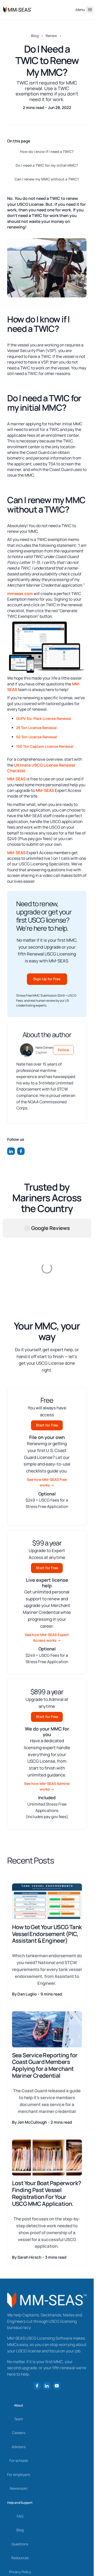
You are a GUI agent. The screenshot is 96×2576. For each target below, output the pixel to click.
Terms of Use (19, 2510)
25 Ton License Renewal (36, 727)
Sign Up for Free (46, 978)
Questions (20, 2468)
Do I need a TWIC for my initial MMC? (47, 165)
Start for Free (47, 1350)
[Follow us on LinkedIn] (11, 1151)
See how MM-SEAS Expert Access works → (47, 1562)
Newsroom (18, 2413)
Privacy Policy (20, 2496)
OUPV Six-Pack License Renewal (43, 718)
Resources (20, 2482)
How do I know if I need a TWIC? (47, 151)
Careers (18, 2357)
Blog (35, 35)
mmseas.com (20, 593)
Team (18, 2343)
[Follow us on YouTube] (57, 2311)
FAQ (20, 2441)
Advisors (19, 2371)
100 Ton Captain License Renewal (44, 746)
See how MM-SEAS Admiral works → (47, 1711)
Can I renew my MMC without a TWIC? (47, 179)
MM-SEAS (16, 779)
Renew (51, 35)
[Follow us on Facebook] (21, 1151)
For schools (18, 2385)
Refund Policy (20, 2524)
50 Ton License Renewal (36, 736)
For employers (18, 2399)
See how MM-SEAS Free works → (47, 1407)
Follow (63, 1049)
